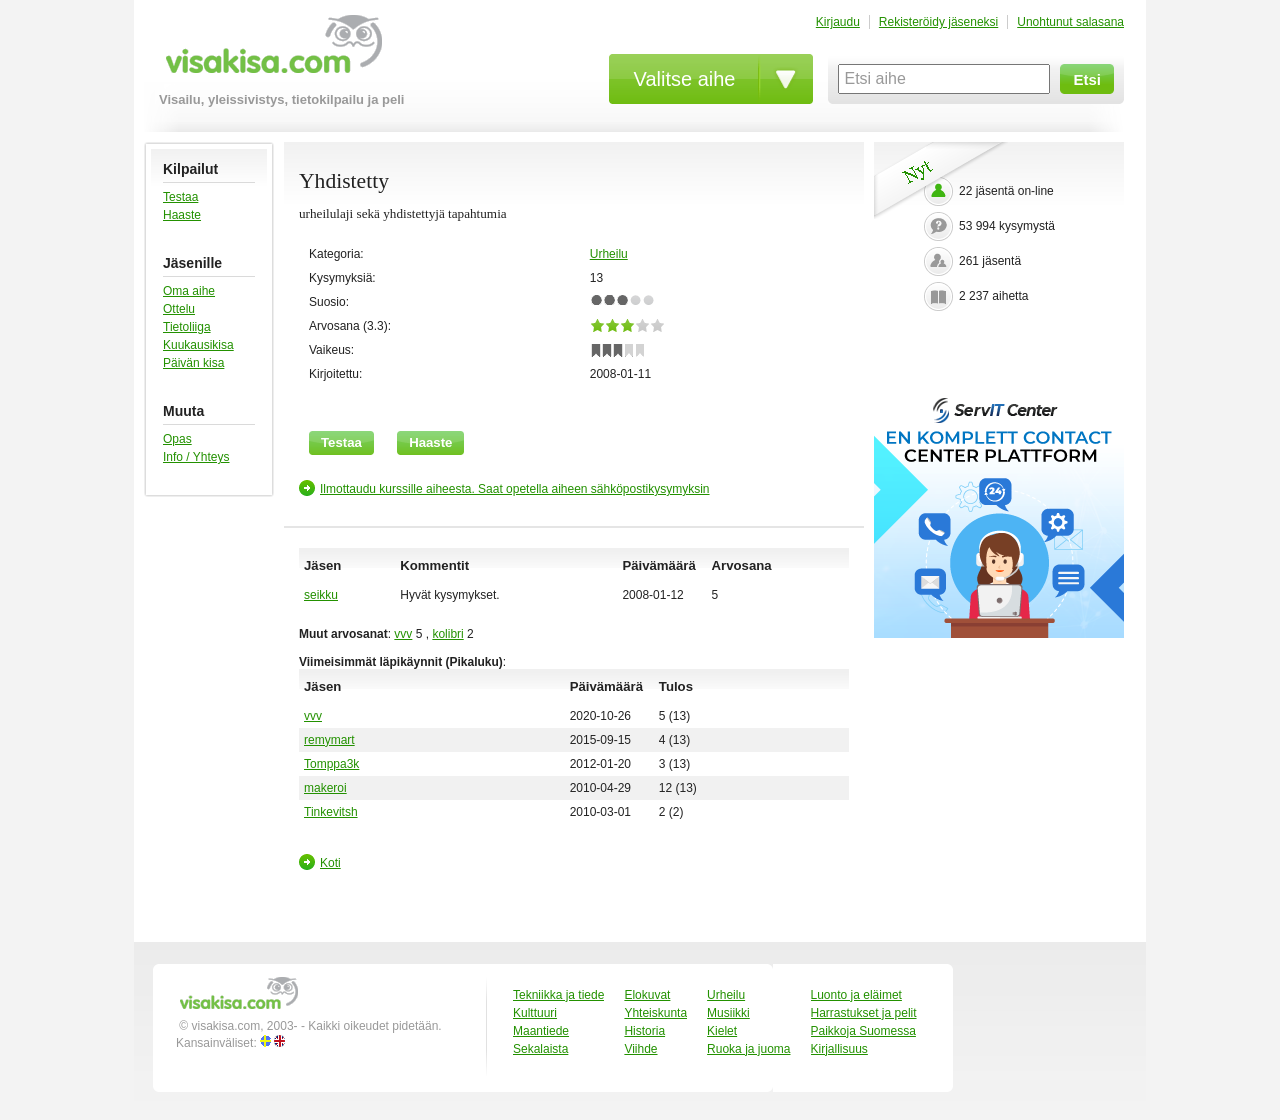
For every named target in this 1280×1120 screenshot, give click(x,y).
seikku (321, 595)
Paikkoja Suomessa (863, 1031)
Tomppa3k (331, 764)
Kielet (722, 1031)
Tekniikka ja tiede (558, 995)
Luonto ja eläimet (856, 995)
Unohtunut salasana (1070, 22)
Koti (330, 863)
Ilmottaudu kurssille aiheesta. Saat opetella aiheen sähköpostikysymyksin (515, 489)
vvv (403, 634)
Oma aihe (189, 291)
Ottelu (179, 309)
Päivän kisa (193, 363)
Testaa (180, 197)
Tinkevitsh (331, 812)
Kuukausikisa (198, 345)
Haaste (182, 215)
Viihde (640, 1049)
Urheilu (609, 254)
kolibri (447, 634)
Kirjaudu (838, 22)
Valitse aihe (685, 79)
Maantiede (541, 1031)
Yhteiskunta (655, 1013)
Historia (644, 1031)
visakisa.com (270, 51)
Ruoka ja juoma (748, 1049)
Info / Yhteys (196, 457)
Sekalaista (540, 1049)
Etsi (1087, 79)
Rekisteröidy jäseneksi (938, 22)
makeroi (325, 788)
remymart (329, 740)
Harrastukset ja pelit (864, 1013)
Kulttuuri (535, 1013)
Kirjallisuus (839, 1049)
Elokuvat (647, 995)
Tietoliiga (187, 327)
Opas (177, 439)
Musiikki (728, 1013)
